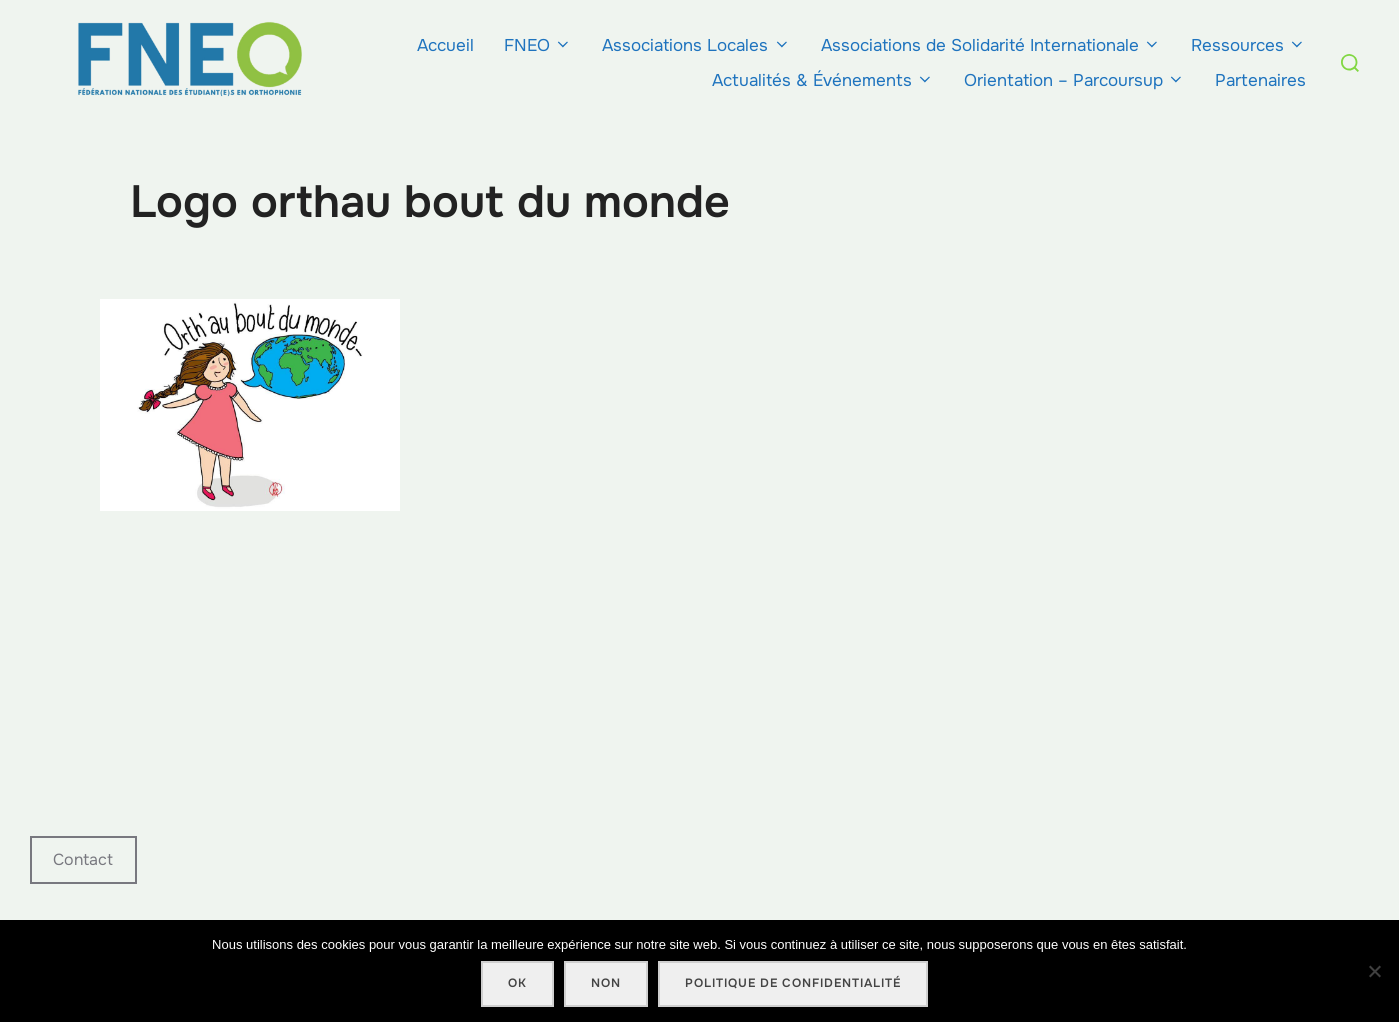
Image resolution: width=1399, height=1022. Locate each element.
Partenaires (1260, 80)
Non (606, 983)
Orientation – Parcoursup (1074, 80)
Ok (517, 983)
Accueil (445, 45)
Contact (83, 859)
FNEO (538, 45)
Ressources (1248, 45)
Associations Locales (696, 45)
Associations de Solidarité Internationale (991, 45)
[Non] (1374, 971)
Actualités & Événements (823, 80)
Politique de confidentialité (793, 983)
